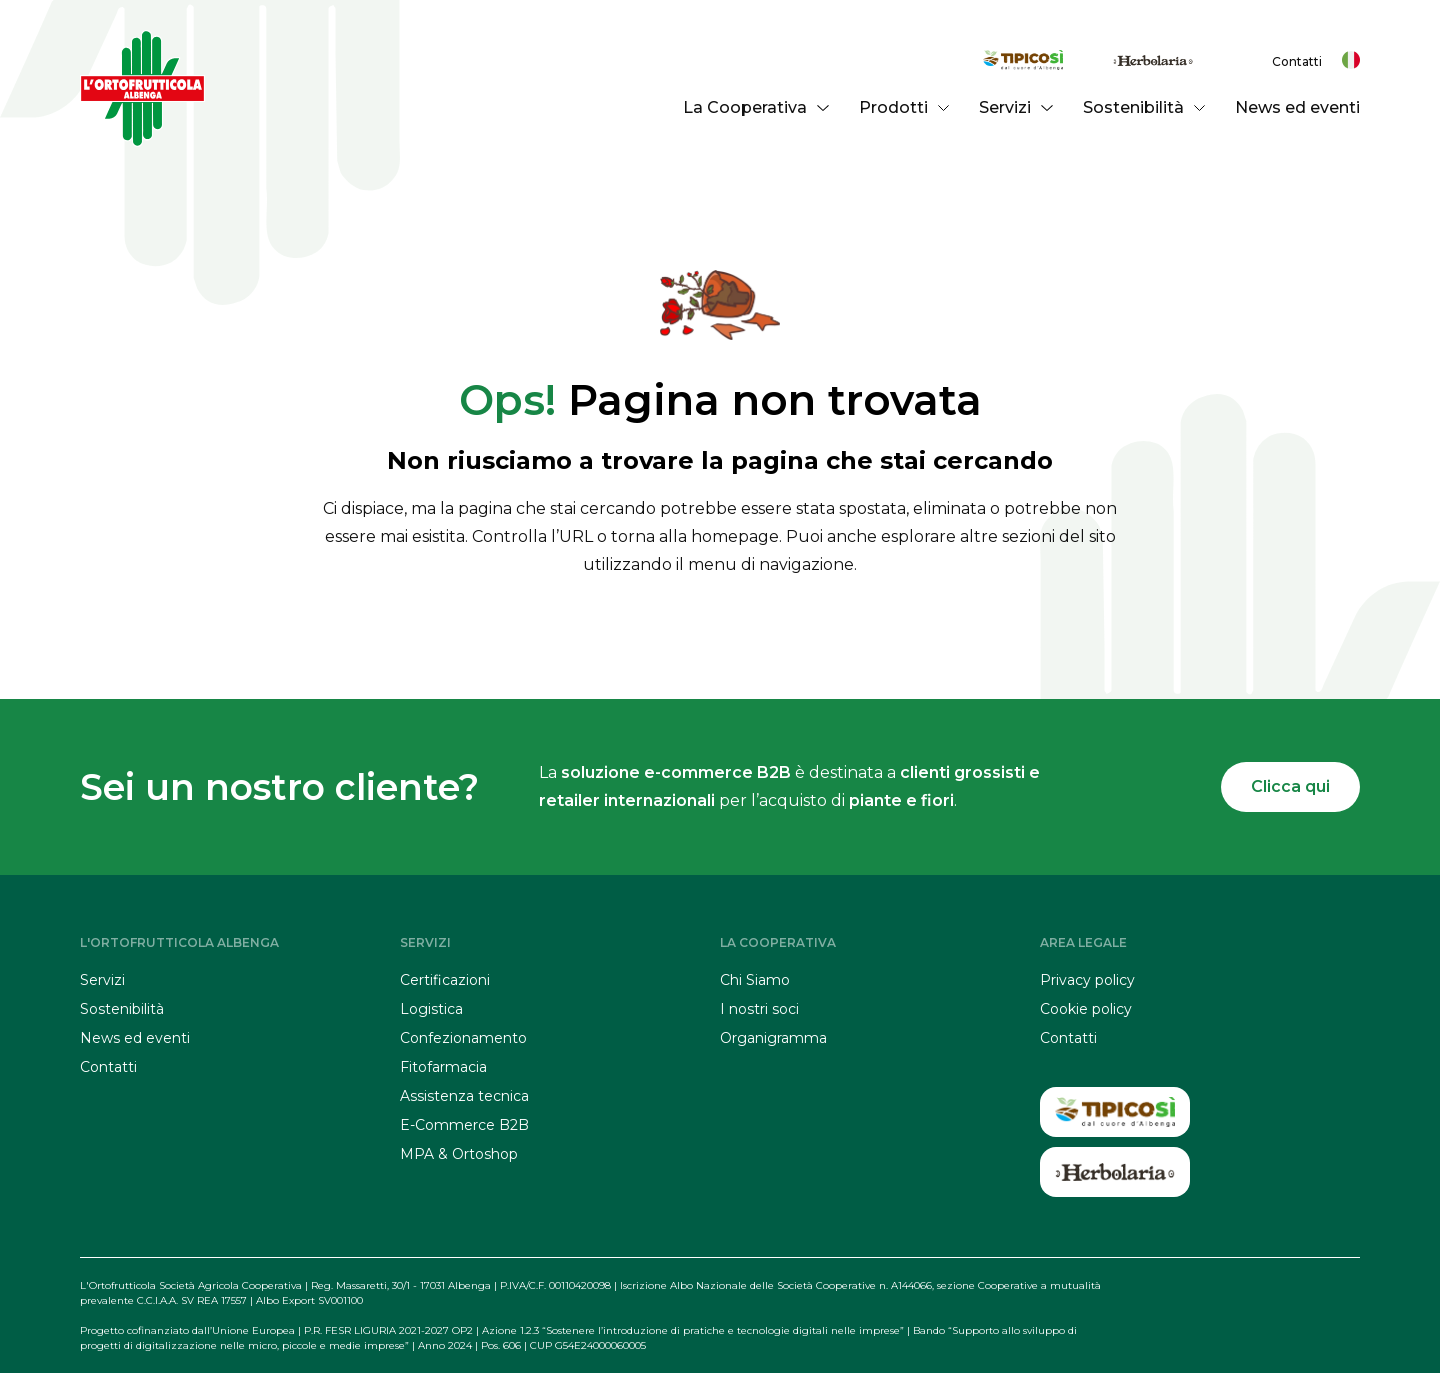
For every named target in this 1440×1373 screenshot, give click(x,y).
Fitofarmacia (443, 1067)
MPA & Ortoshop (459, 1154)
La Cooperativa (755, 107)
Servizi (1015, 107)
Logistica (431, 1009)
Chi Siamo (755, 980)
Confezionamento (463, 1038)
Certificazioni (445, 980)
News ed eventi (1297, 107)
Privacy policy (1087, 980)
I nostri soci (759, 1009)
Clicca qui (1290, 786)
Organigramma (773, 1038)
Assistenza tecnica (464, 1096)
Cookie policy (1086, 1009)
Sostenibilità (1144, 107)
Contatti (1297, 61)
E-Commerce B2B (464, 1125)
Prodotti (904, 107)
